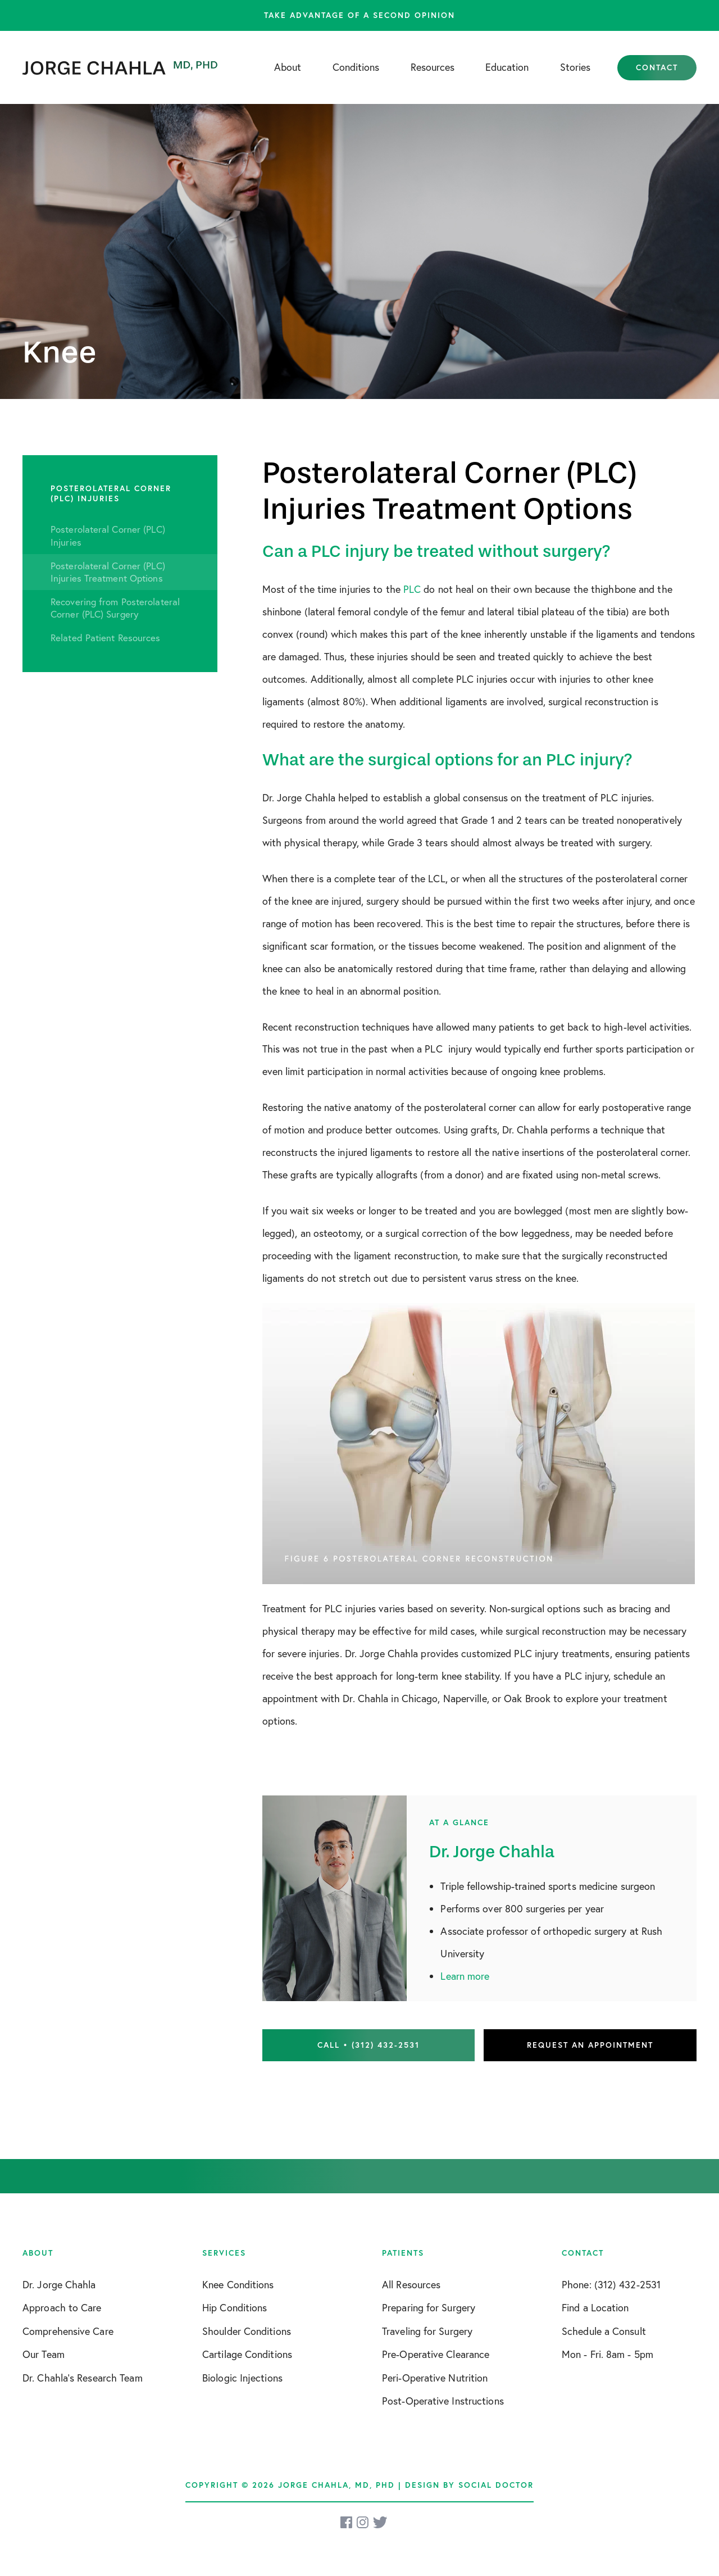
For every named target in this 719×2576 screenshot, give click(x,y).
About (287, 67)
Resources (432, 67)
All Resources (411, 2284)
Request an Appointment (590, 2045)
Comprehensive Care (67, 2331)
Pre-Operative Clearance (435, 2354)
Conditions (356, 67)
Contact (657, 67)
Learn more (464, 1976)
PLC (412, 589)
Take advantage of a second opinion (359, 15)
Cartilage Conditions (247, 2354)
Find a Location (595, 2307)
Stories (575, 67)
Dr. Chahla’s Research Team (82, 2377)
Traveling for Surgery (427, 2331)
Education (507, 67)
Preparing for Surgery (428, 2307)
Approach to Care (62, 2307)
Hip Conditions (234, 2307)
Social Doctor (496, 2485)
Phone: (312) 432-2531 (611, 2284)
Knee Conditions (238, 2284)
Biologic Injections (242, 2377)
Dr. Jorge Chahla (59, 2284)
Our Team (43, 2354)
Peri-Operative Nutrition (435, 2377)
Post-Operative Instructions (443, 2400)
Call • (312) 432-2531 (368, 2045)
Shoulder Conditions (246, 2331)
